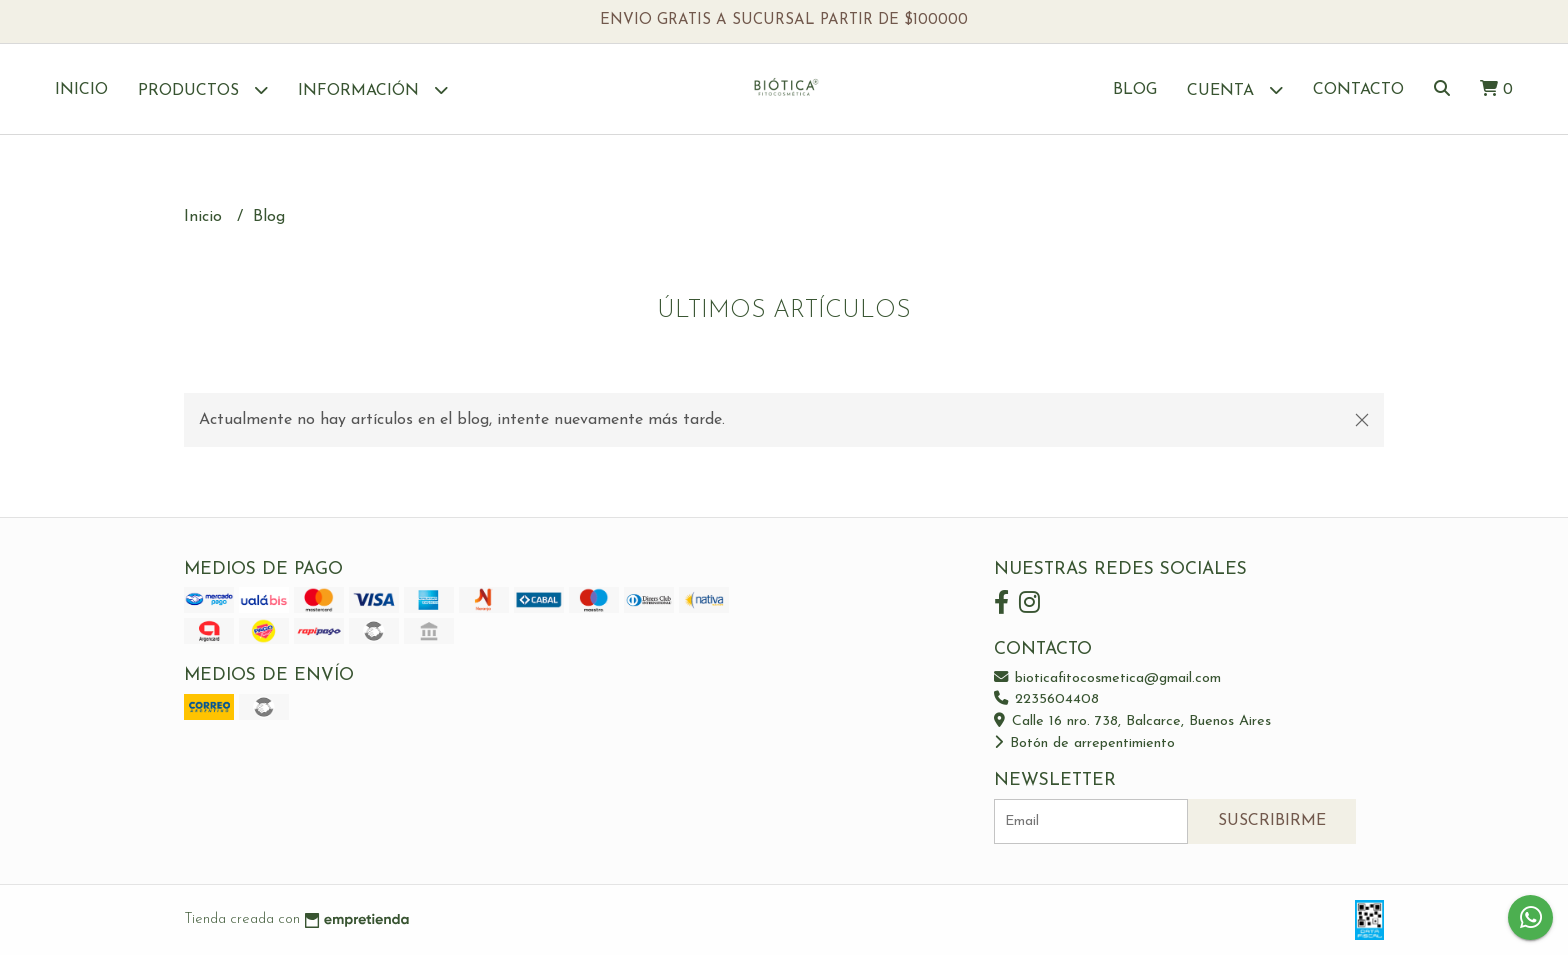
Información (373, 89)
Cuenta (1235, 89)
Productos (203, 89)
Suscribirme (1272, 821)
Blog (1135, 90)
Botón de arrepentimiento (1084, 743)
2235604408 (1046, 699)
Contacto (1358, 90)
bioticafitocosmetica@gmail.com (1107, 678)
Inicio (81, 90)
